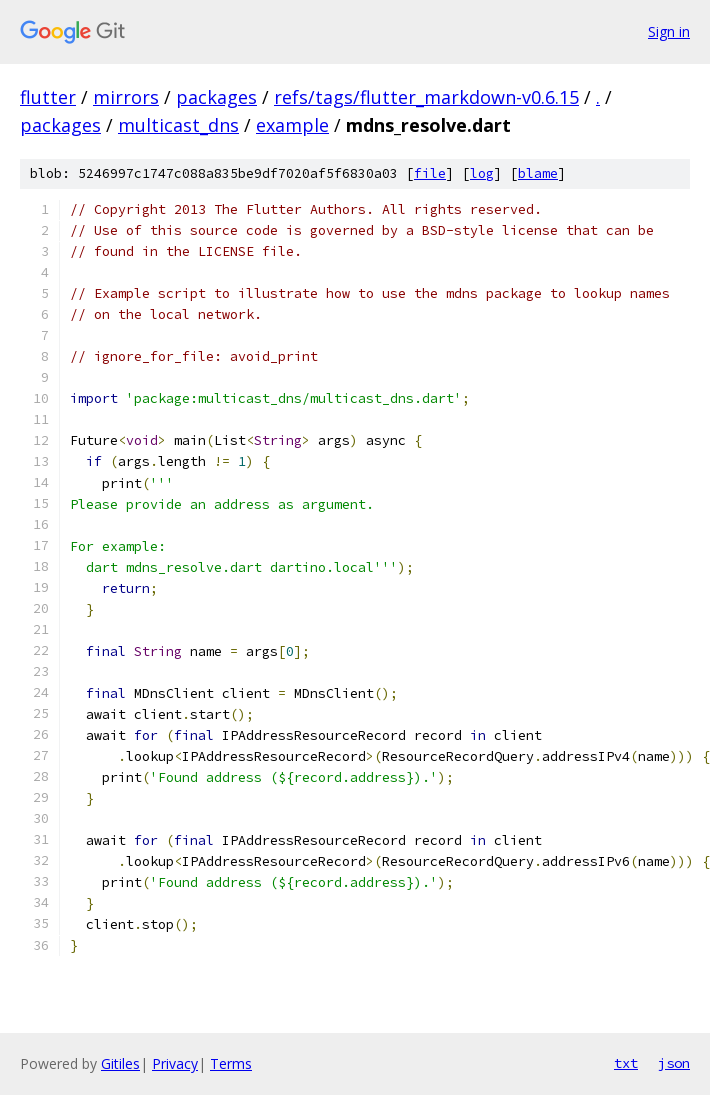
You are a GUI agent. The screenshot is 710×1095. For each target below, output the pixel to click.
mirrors (126, 97)
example (292, 125)
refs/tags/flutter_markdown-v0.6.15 (426, 97)
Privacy (175, 1063)
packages (216, 97)
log (482, 173)
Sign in (669, 31)
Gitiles (120, 1063)
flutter (48, 97)
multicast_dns (178, 125)
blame (538, 173)
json (674, 1063)
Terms (231, 1063)
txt (626, 1063)
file (430, 173)
